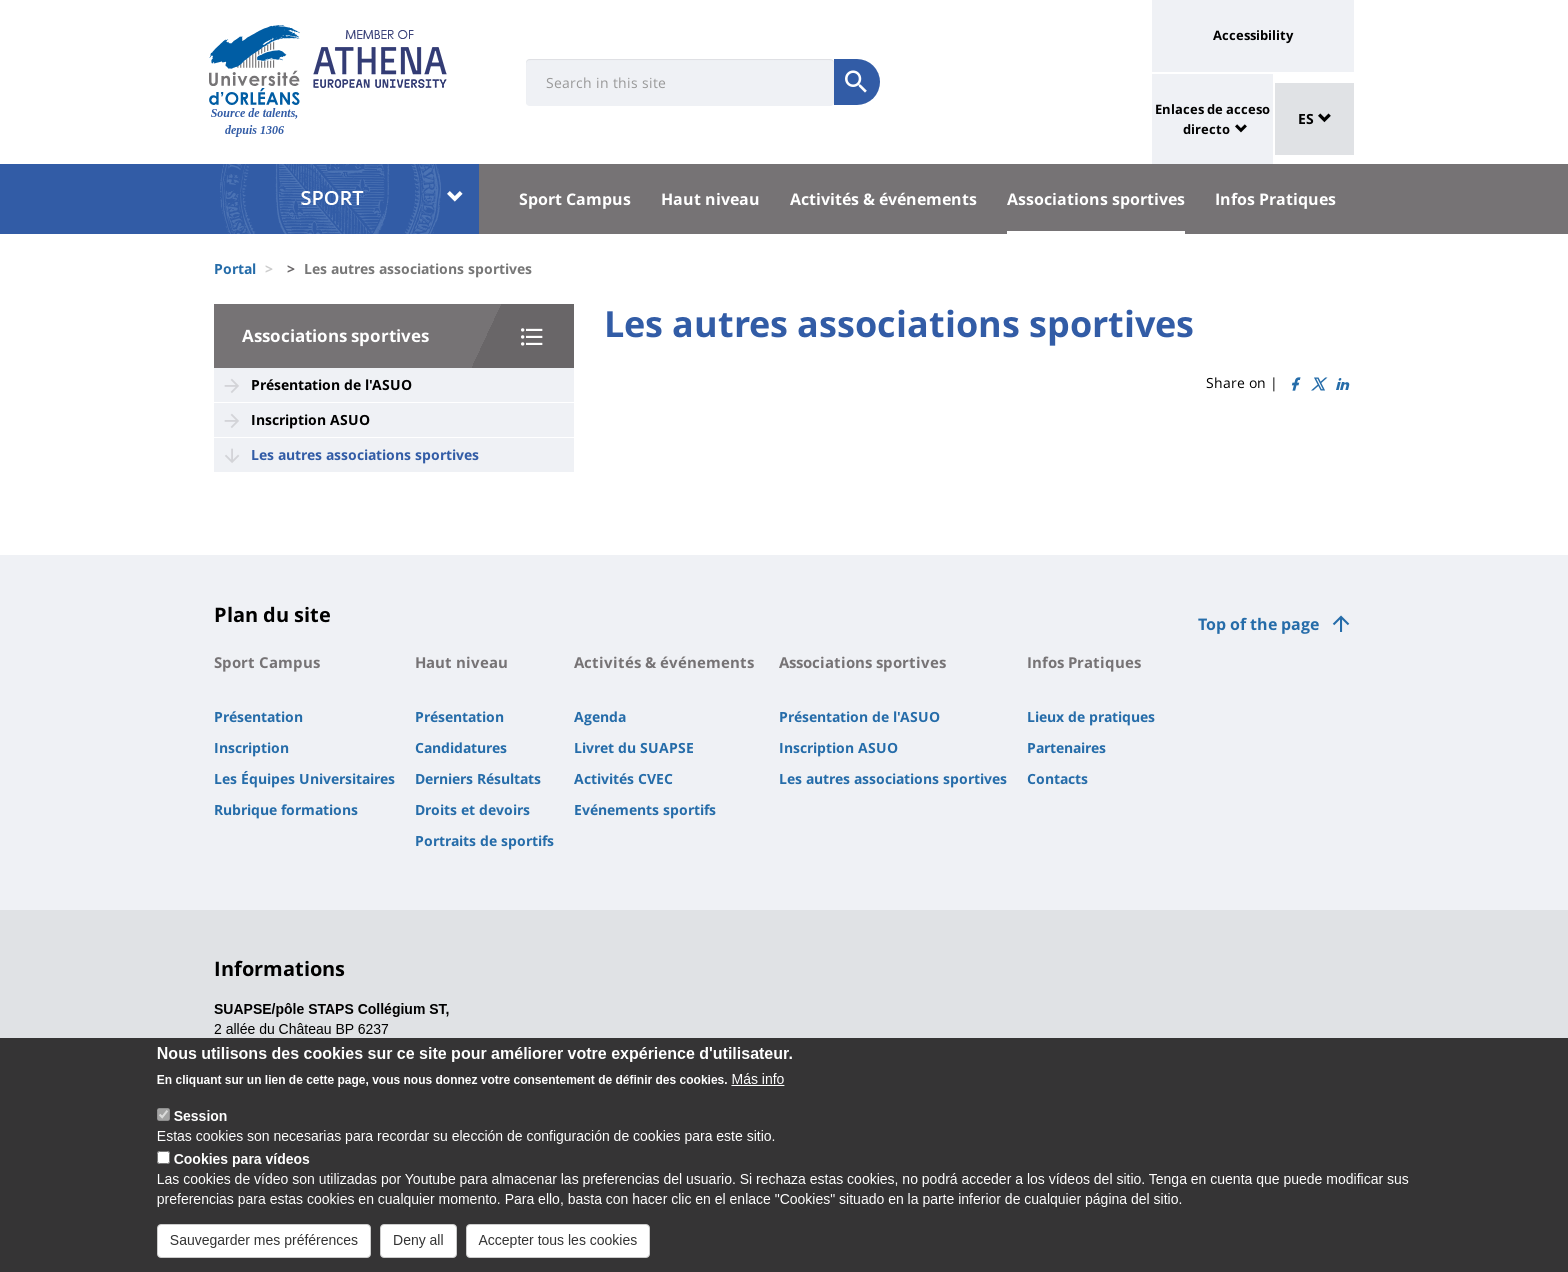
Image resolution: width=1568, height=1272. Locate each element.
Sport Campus (575, 199)
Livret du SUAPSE (634, 747)
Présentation (258, 716)
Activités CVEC (623, 778)
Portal (235, 268)
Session (201, 1116)
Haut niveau (710, 199)
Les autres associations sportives (365, 454)
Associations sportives (1096, 199)
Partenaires (1066, 747)
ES (1315, 118)
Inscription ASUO (310, 419)
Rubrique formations (286, 809)
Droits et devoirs (472, 809)
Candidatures (461, 747)
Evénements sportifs (645, 809)
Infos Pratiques (1275, 199)
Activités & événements (883, 199)
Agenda (600, 716)
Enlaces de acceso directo (1212, 119)
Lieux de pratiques (1091, 716)
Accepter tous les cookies (558, 1240)
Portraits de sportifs (484, 840)
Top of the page (1258, 624)
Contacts (1057, 778)
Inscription (251, 747)
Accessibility (1253, 35)
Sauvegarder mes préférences (264, 1240)
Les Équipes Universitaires (304, 778)
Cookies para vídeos (242, 1159)
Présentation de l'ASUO (331, 384)
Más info (757, 1079)
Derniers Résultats (478, 778)
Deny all (418, 1240)
